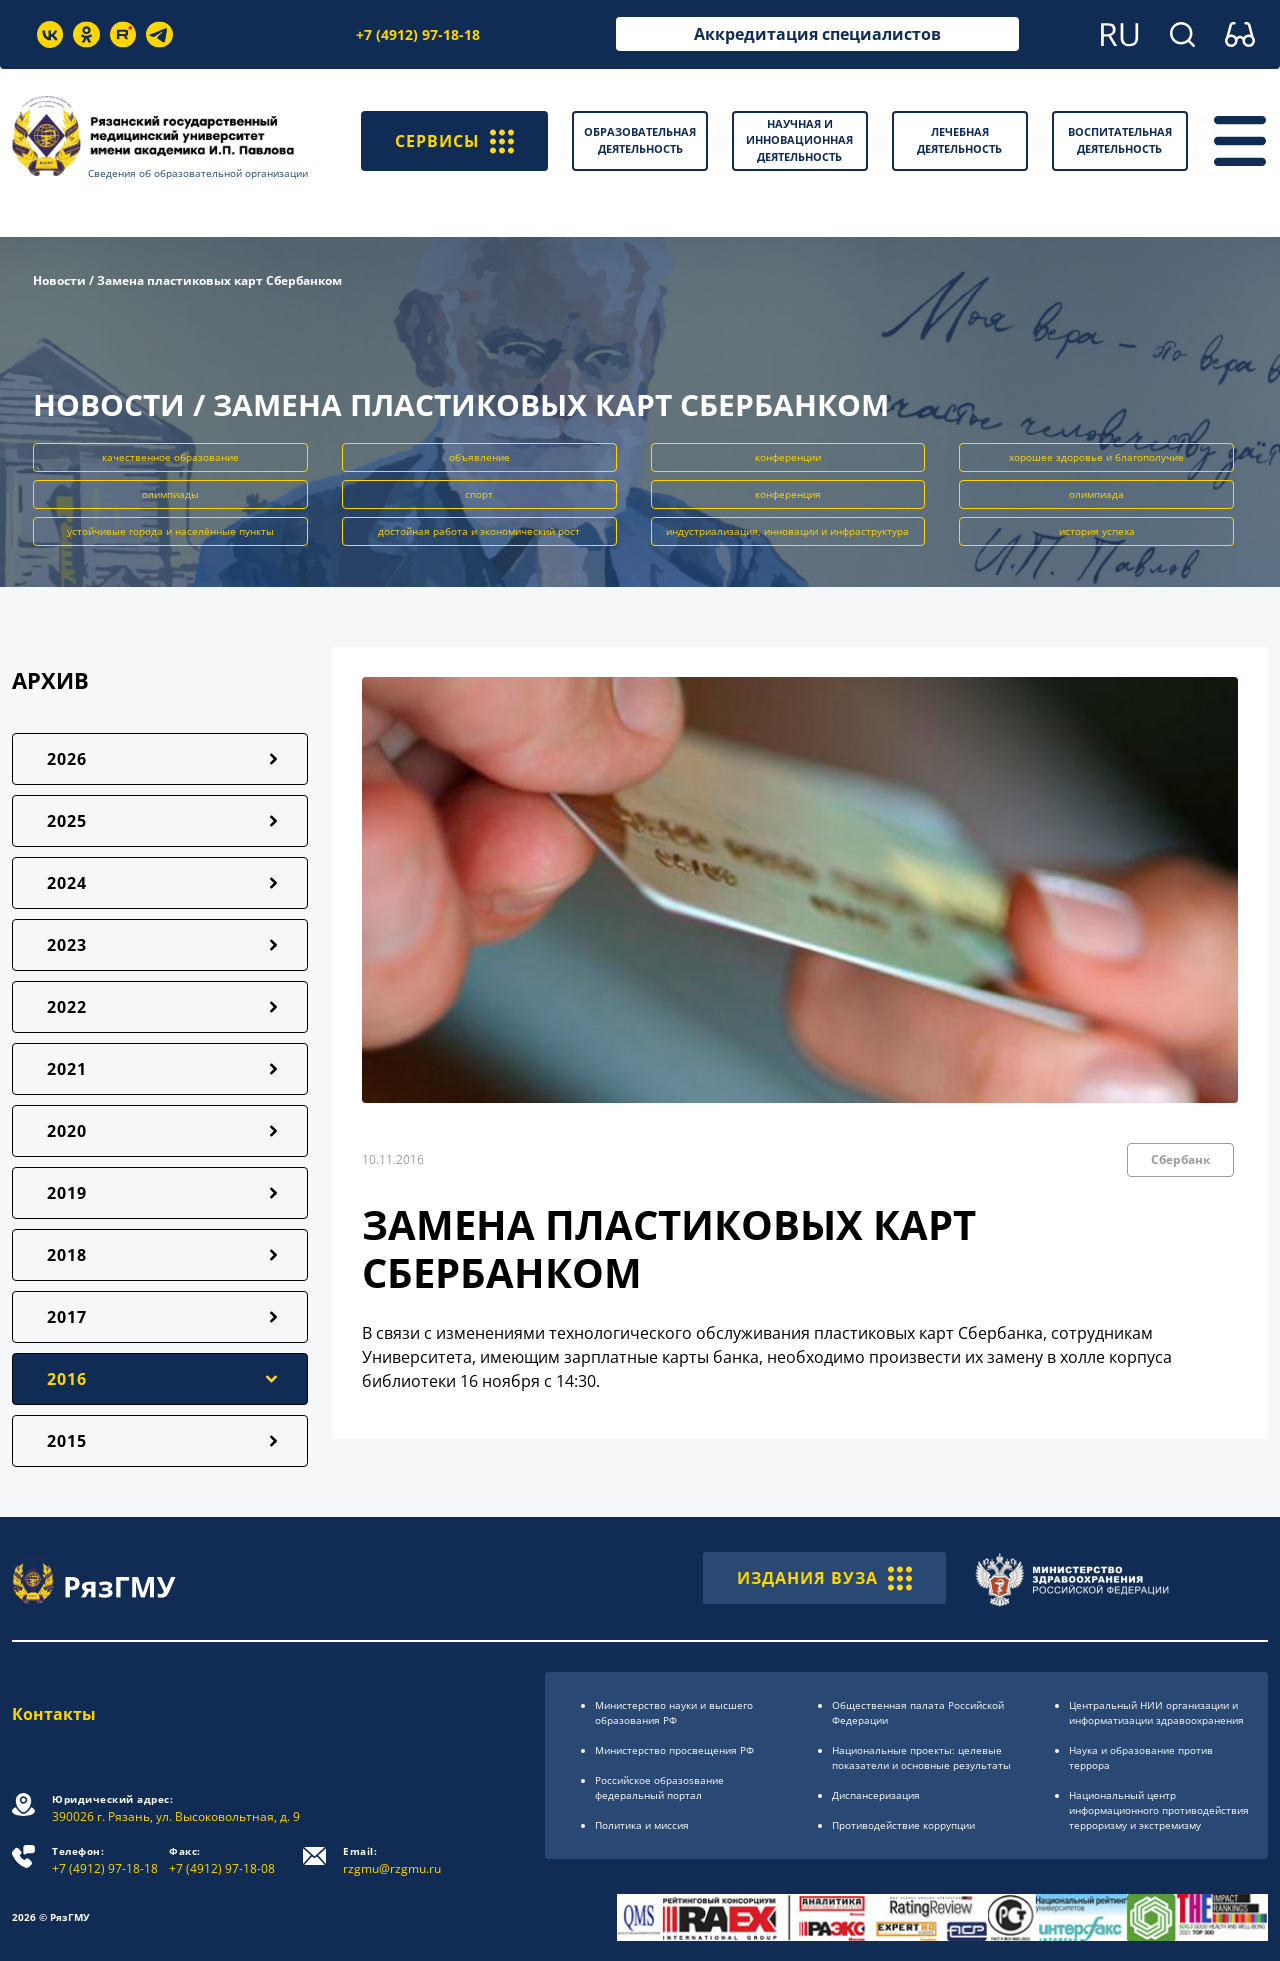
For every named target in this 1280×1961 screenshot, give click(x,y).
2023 (67, 945)
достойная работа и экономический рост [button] (479, 531)
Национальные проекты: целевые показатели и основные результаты (921, 1757)
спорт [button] (479, 494)
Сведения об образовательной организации (198, 173)
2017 (67, 1317)
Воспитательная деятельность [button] (1120, 140)
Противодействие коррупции (903, 1825)
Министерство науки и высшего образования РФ (674, 1712)
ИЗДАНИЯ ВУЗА (824, 1578)
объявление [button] (479, 457)
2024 (67, 883)
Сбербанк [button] (1180, 1159)
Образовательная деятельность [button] (640, 140)
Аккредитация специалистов (817, 34)
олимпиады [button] (170, 494)
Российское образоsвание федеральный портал (659, 1787)
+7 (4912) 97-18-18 (418, 34)
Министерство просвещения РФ (674, 1750)
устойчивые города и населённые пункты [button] (170, 531)
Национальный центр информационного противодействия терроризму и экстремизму (1159, 1810)
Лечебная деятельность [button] (959, 140)
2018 (67, 1255)
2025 (67, 821)
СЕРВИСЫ (454, 141)
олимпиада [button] (1096, 494)
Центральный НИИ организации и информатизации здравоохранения (1156, 1712)
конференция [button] (788, 494)
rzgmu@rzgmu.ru (392, 1860)
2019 (67, 1193)
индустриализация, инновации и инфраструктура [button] (787, 531)
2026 (67, 759)
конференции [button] (788, 457)
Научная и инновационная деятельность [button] (799, 140)
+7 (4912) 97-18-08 (222, 1860)
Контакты (54, 1714)
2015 (67, 1441)
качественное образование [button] (170, 457)
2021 (67, 1069)
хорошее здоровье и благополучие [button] (1096, 457)
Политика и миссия (642, 1825)
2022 (67, 1007)
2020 (67, 1131)
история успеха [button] (1097, 531)
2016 (67, 1379)
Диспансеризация (876, 1795)
